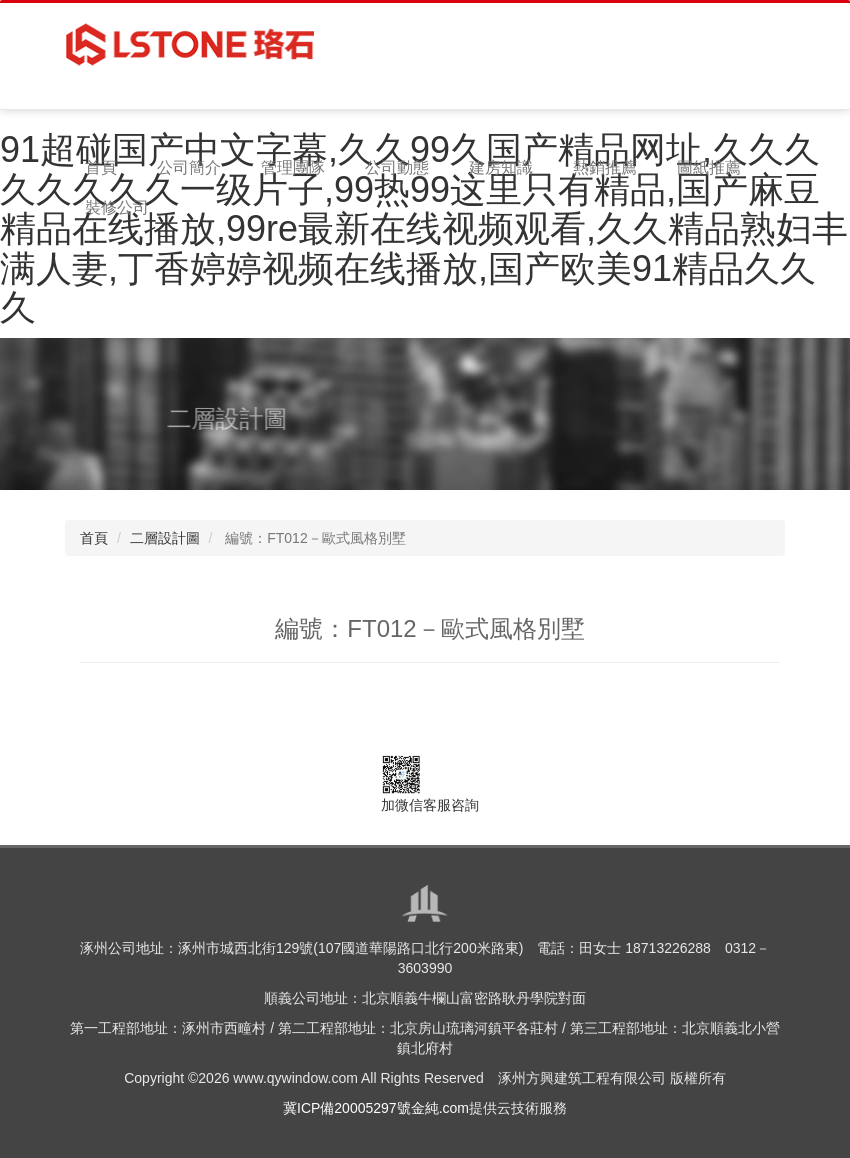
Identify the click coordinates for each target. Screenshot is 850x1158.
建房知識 (501, 167)
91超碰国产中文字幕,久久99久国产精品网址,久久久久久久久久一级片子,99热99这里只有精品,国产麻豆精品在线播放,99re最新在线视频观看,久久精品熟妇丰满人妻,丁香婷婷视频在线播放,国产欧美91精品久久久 (424, 228)
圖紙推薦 (709, 167)
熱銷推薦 (605, 167)
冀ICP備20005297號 (347, 1108)
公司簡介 (189, 167)
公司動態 (397, 167)
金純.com (440, 1108)
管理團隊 (293, 167)
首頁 (101, 167)
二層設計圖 (165, 538)
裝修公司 (117, 207)
